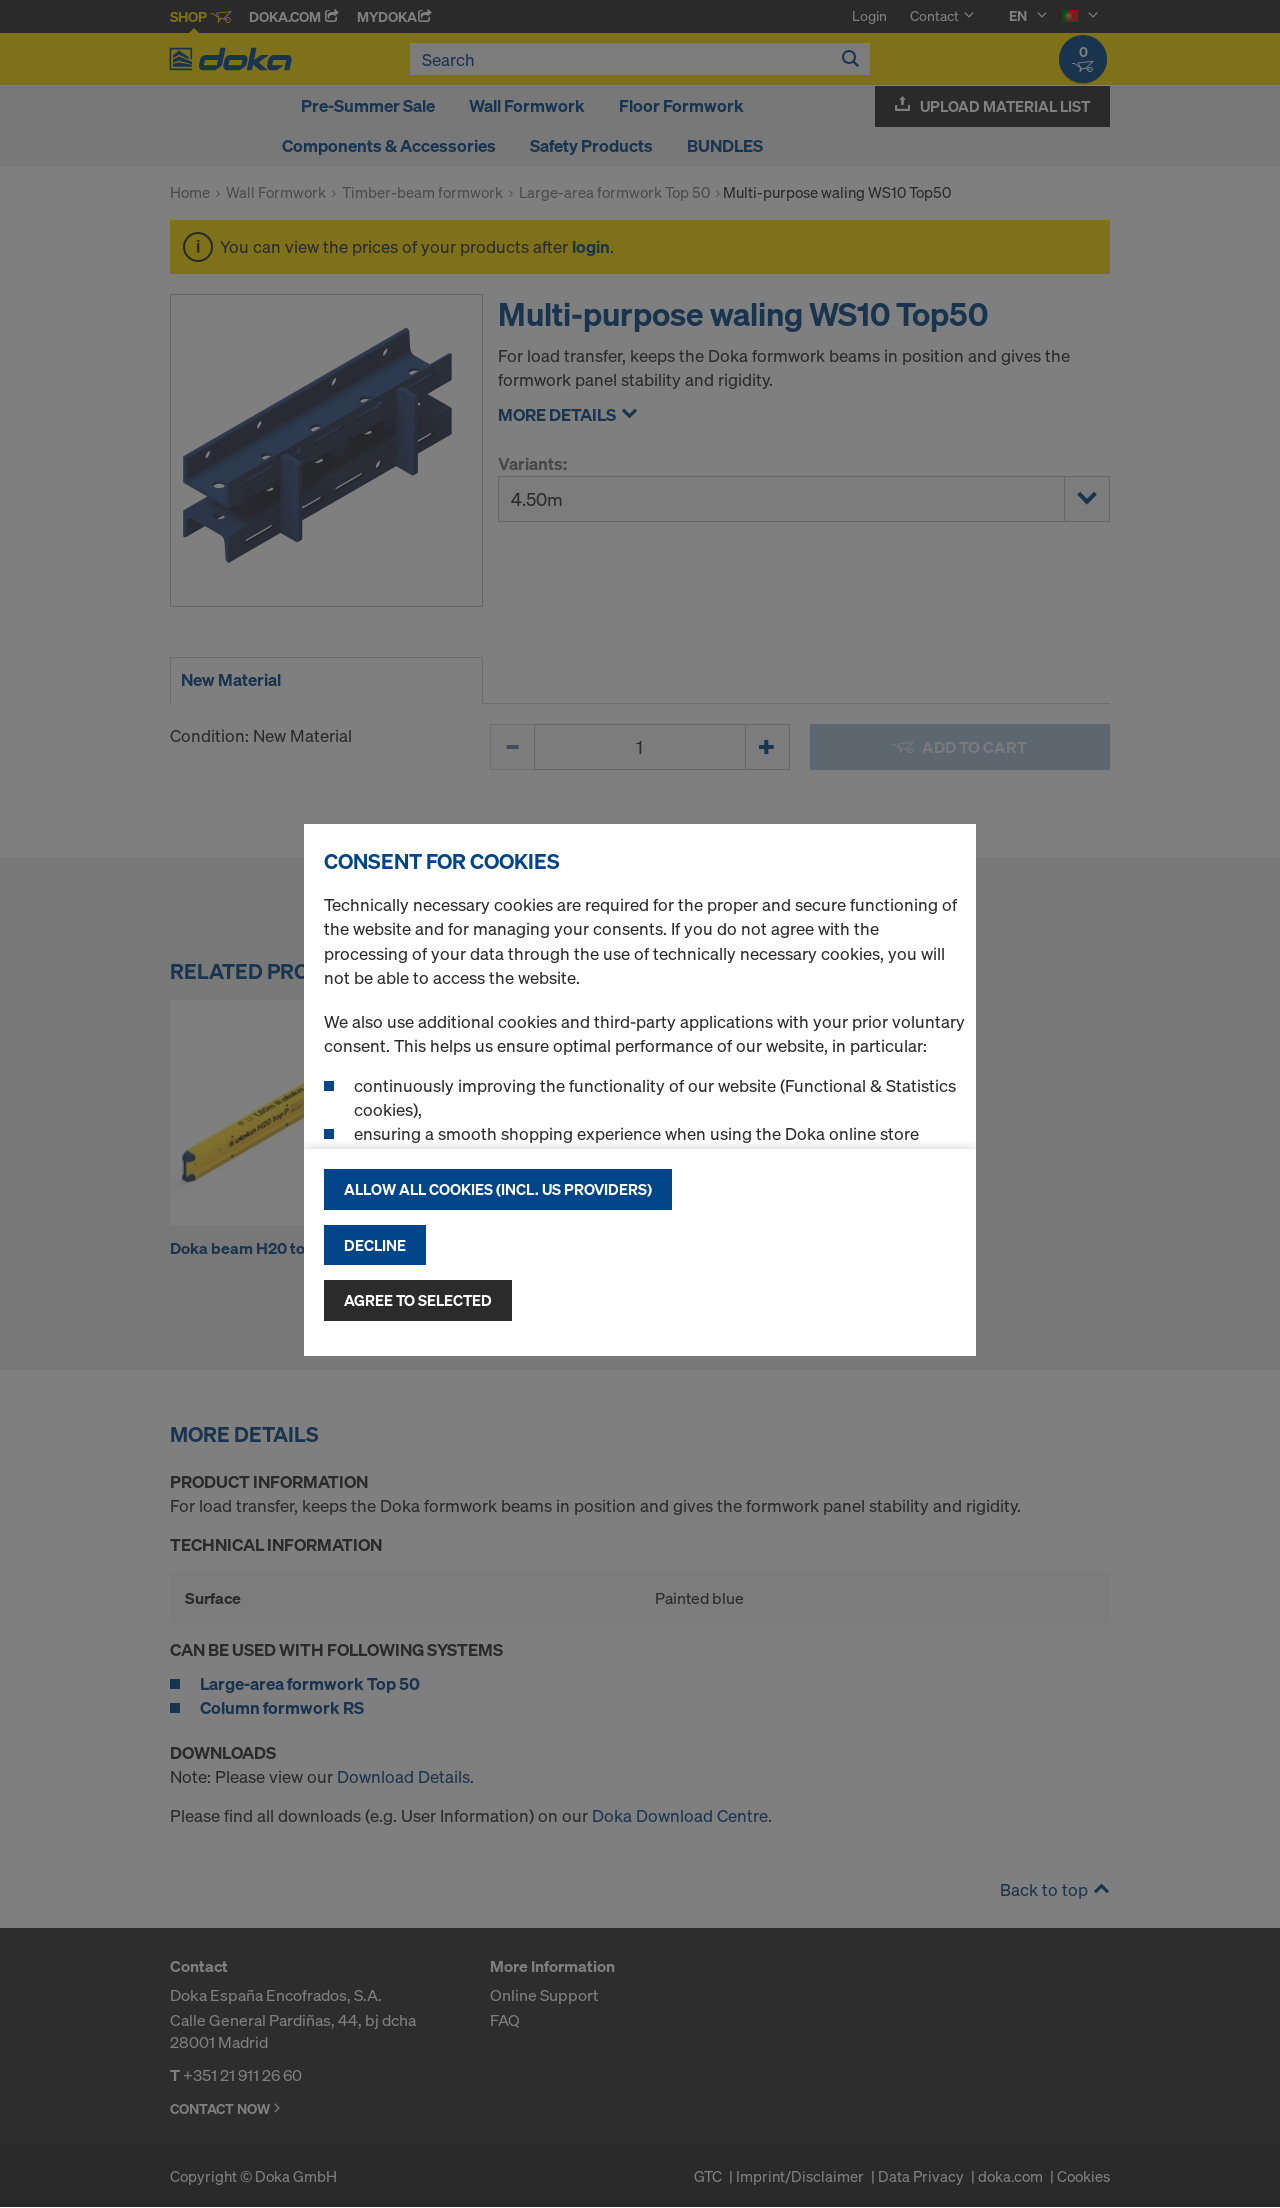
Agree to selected (418, 1300)
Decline (375, 1245)
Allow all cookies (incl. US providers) (498, 1189)
